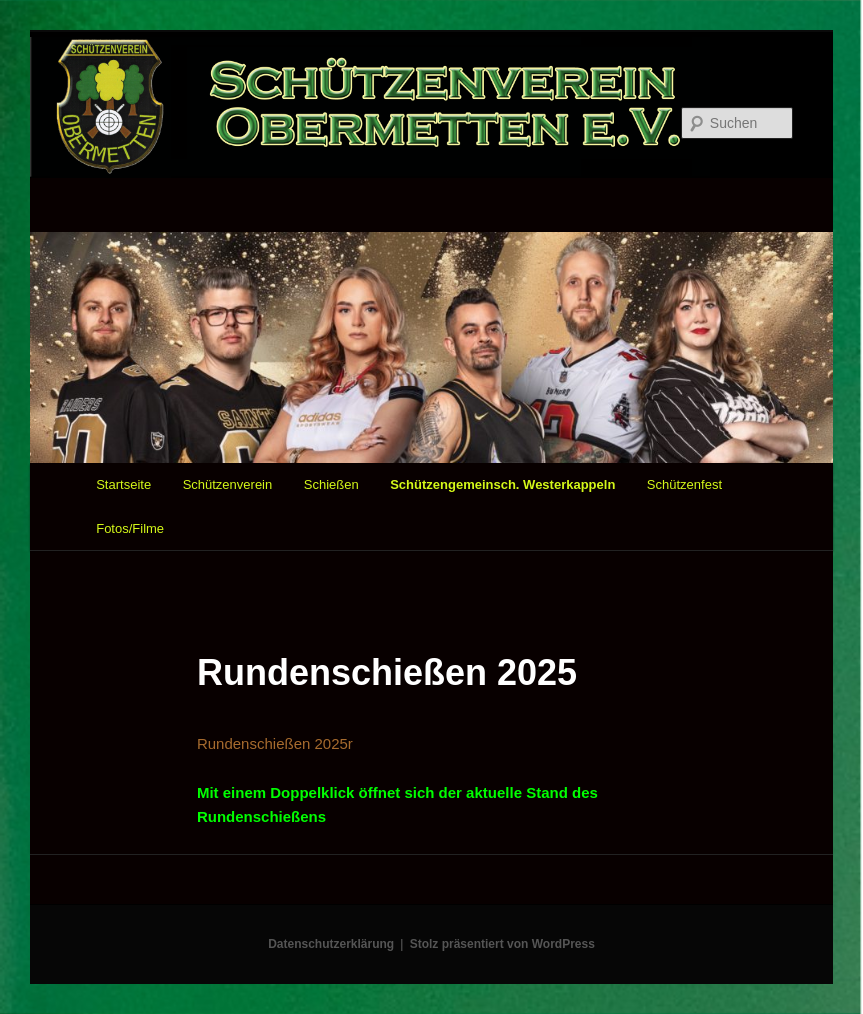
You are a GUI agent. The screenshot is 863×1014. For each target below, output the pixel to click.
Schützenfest (684, 484)
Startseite (123, 484)
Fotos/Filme (130, 528)
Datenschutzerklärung (331, 944)
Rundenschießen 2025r (275, 743)
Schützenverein (228, 484)
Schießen (331, 484)
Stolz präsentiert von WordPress (502, 944)
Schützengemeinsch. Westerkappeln (502, 484)
